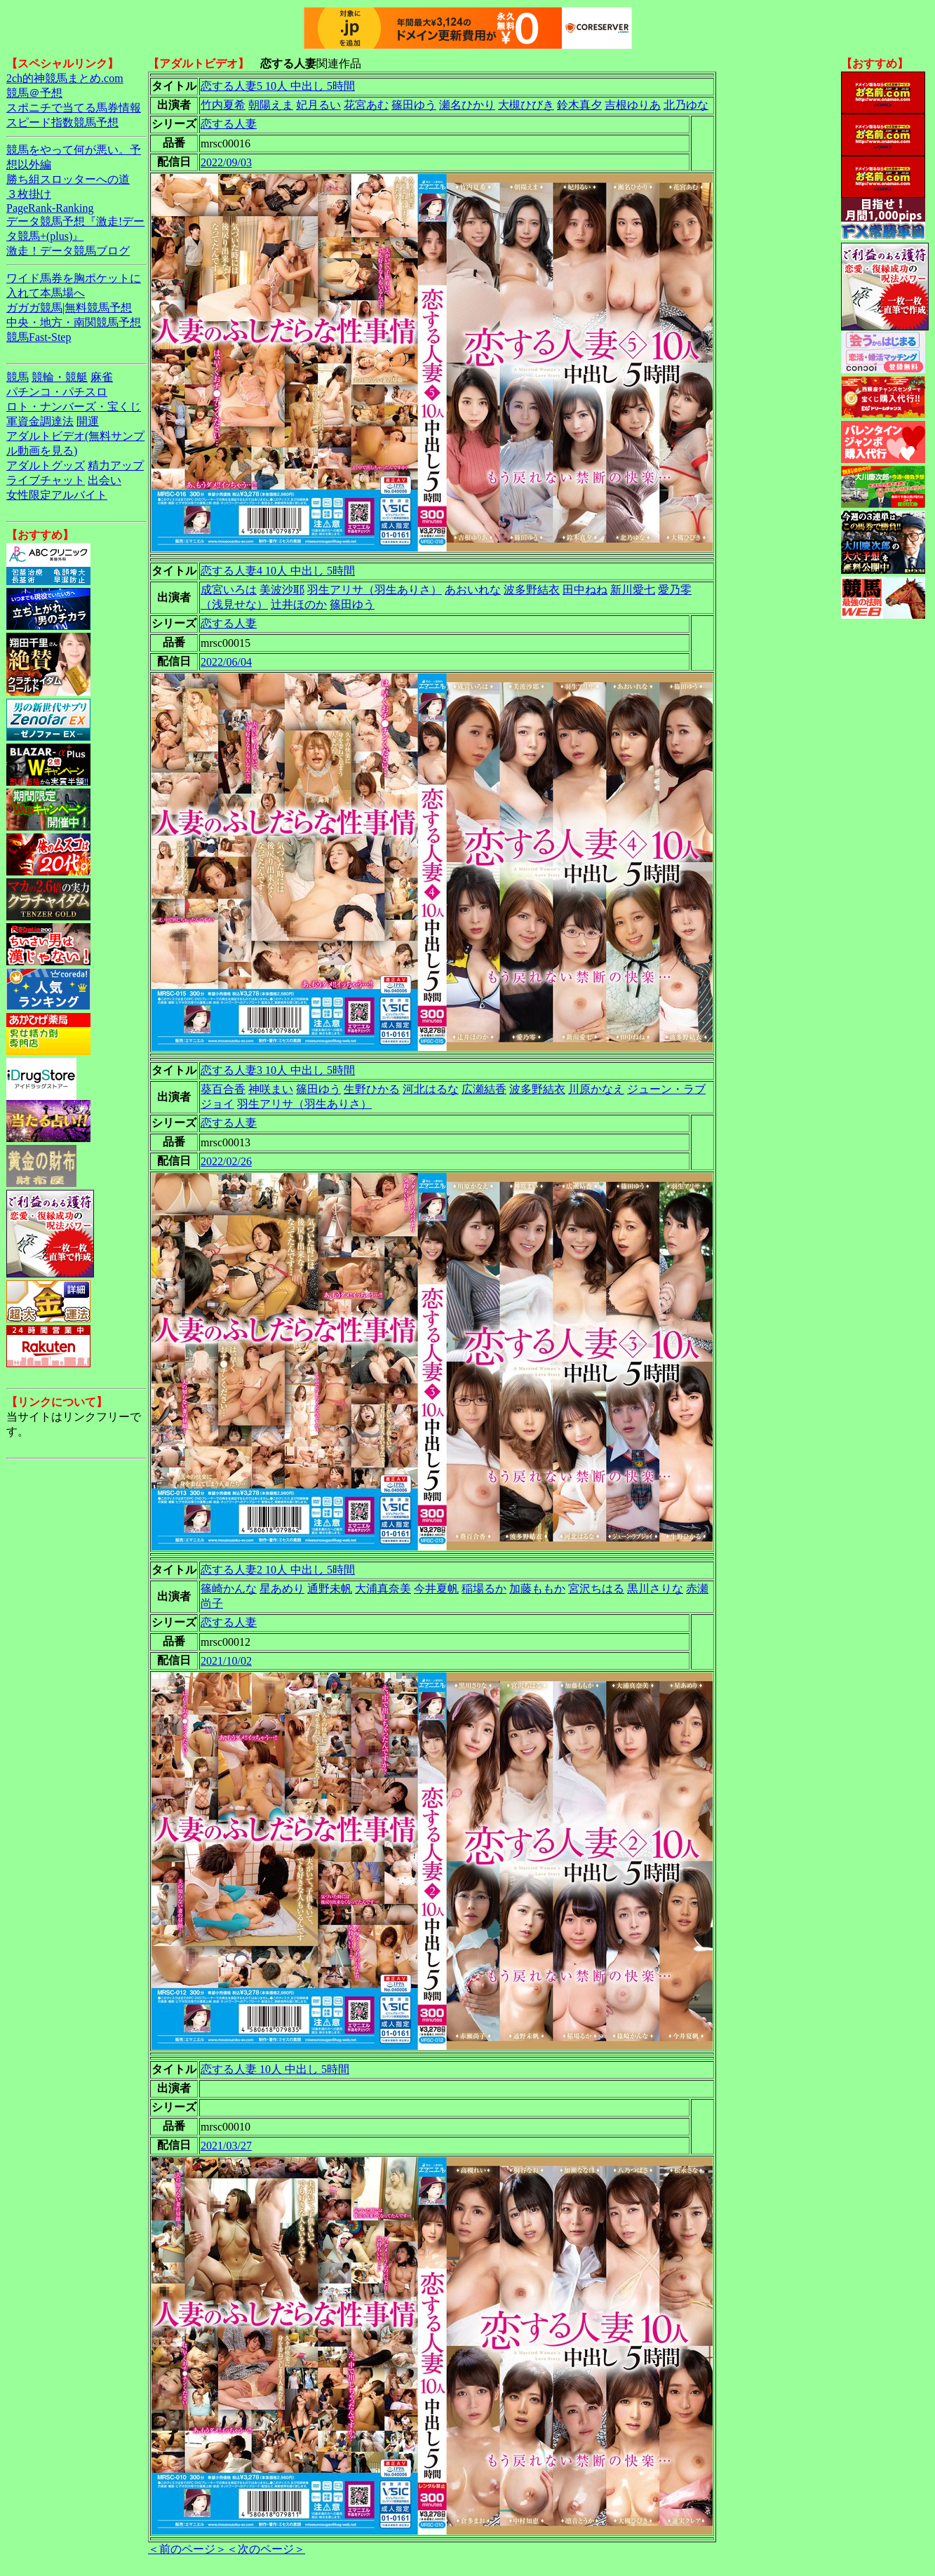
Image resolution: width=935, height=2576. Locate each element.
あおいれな (473, 590)
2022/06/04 (226, 662)
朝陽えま (270, 105)
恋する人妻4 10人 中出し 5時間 (278, 571)
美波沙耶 (282, 590)
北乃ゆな (686, 105)
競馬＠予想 (34, 93)
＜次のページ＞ (266, 2549)
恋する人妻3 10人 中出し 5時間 (278, 1070)
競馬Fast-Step (38, 337)
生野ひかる (372, 1089)
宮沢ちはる (596, 1589)
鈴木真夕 (579, 105)
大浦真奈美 (383, 1589)
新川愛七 (632, 590)
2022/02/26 (226, 1161)
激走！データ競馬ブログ (68, 251)
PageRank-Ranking (49, 208)
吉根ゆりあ (633, 105)
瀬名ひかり (467, 105)
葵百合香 (223, 1089)
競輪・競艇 (60, 377)
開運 (87, 421)
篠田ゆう (413, 105)
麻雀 (101, 377)
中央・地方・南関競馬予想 (73, 322)
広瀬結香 (484, 1089)
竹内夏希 (223, 105)
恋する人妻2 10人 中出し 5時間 (278, 1570)
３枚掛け (28, 194)
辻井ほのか (299, 604)
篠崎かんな (229, 1589)
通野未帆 (329, 1589)
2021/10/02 (226, 1661)
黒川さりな (655, 1589)
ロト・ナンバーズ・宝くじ (73, 406)
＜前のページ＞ (187, 2549)
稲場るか (484, 1589)
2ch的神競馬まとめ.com (64, 78)
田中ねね (585, 590)
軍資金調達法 (40, 421)
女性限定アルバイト (56, 495)
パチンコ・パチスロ (56, 392)
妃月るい (318, 105)
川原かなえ (596, 1089)
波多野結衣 (532, 590)
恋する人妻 (229, 124)
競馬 (17, 377)
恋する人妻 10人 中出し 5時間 (275, 2069)
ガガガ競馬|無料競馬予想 (69, 308)
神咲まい (270, 1089)
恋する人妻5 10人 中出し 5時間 (278, 86)
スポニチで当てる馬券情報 (73, 108)
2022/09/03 (226, 162)
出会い (104, 480)
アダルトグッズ (45, 465)
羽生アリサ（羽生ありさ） (374, 590)
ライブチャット (45, 480)
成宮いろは (229, 590)
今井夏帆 (436, 1589)
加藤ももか (537, 1589)
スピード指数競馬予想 (62, 122)
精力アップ (116, 465)
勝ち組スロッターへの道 (68, 179)
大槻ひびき (526, 105)
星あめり (282, 1589)
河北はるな (431, 1089)
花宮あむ (366, 105)
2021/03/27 (226, 2146)
